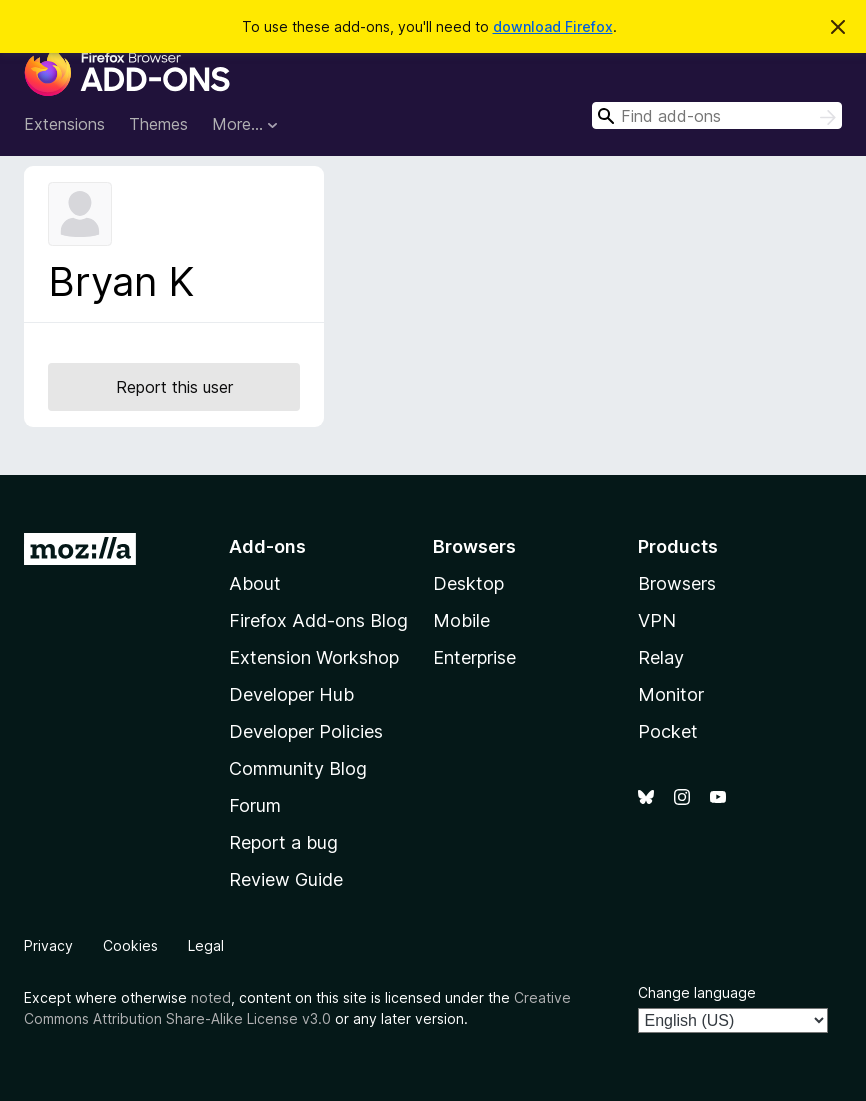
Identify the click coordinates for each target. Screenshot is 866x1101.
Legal (206, 945)
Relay (661, 657)
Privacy (48, 945)
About (255, 583)
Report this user (174, 387)
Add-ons (267, 546)
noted (211, 997)
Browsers (677, 583)
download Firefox (553, 26)
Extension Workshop (314, 657)
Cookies (130, 945)
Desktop (468, 583)
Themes (158, 124)
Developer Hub (291, 694)
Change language (697, 992)
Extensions (64, 124)
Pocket (668, 731)
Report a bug (283, 842)
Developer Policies (306, 731)
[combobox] (717, 115)
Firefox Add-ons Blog (318, 620)
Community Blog (298, 768)
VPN (657, 620)
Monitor (671, 694)
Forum (255, 805)
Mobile (461, 620)
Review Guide (286, 879)
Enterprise (474, 657)
